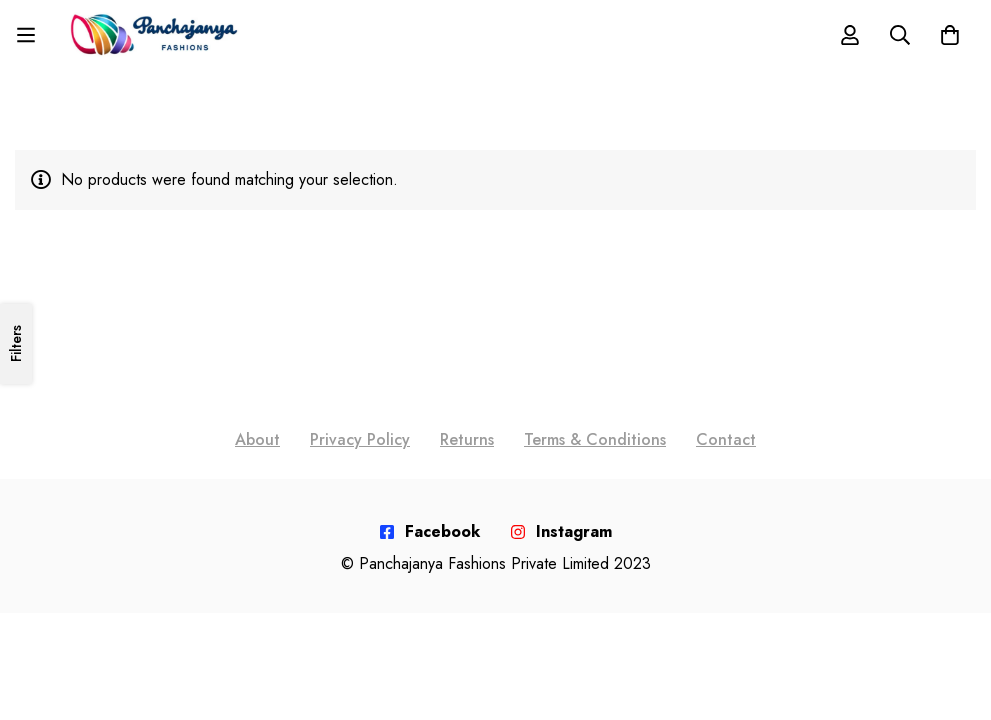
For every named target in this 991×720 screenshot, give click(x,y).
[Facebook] (429, 532)
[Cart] (950, 35)
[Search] (900, 35)
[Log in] (850, 35)
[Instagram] (561, 532)
